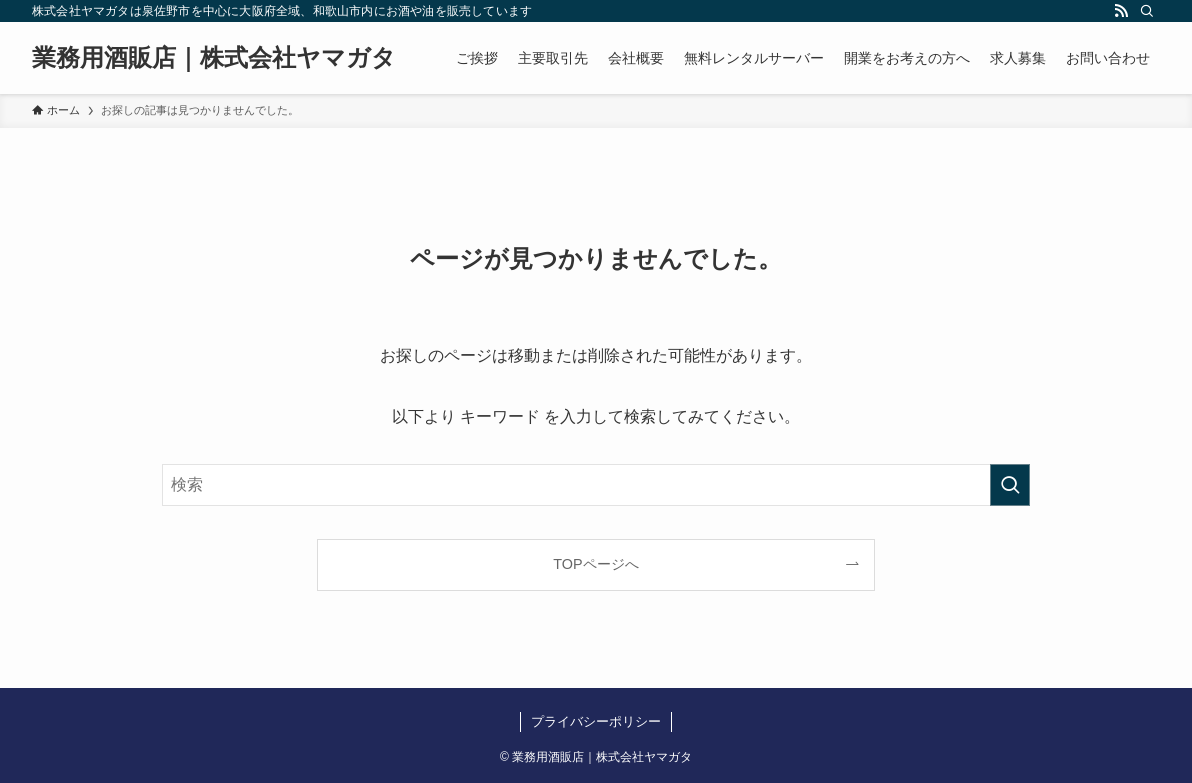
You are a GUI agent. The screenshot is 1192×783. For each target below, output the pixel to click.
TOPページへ (595, 564)
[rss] (1121, 11)
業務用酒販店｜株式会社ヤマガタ (214, 58)
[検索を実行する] (1010, 485)
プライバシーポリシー (596, 721)
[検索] (1147, 11)
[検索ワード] (596, 485)
